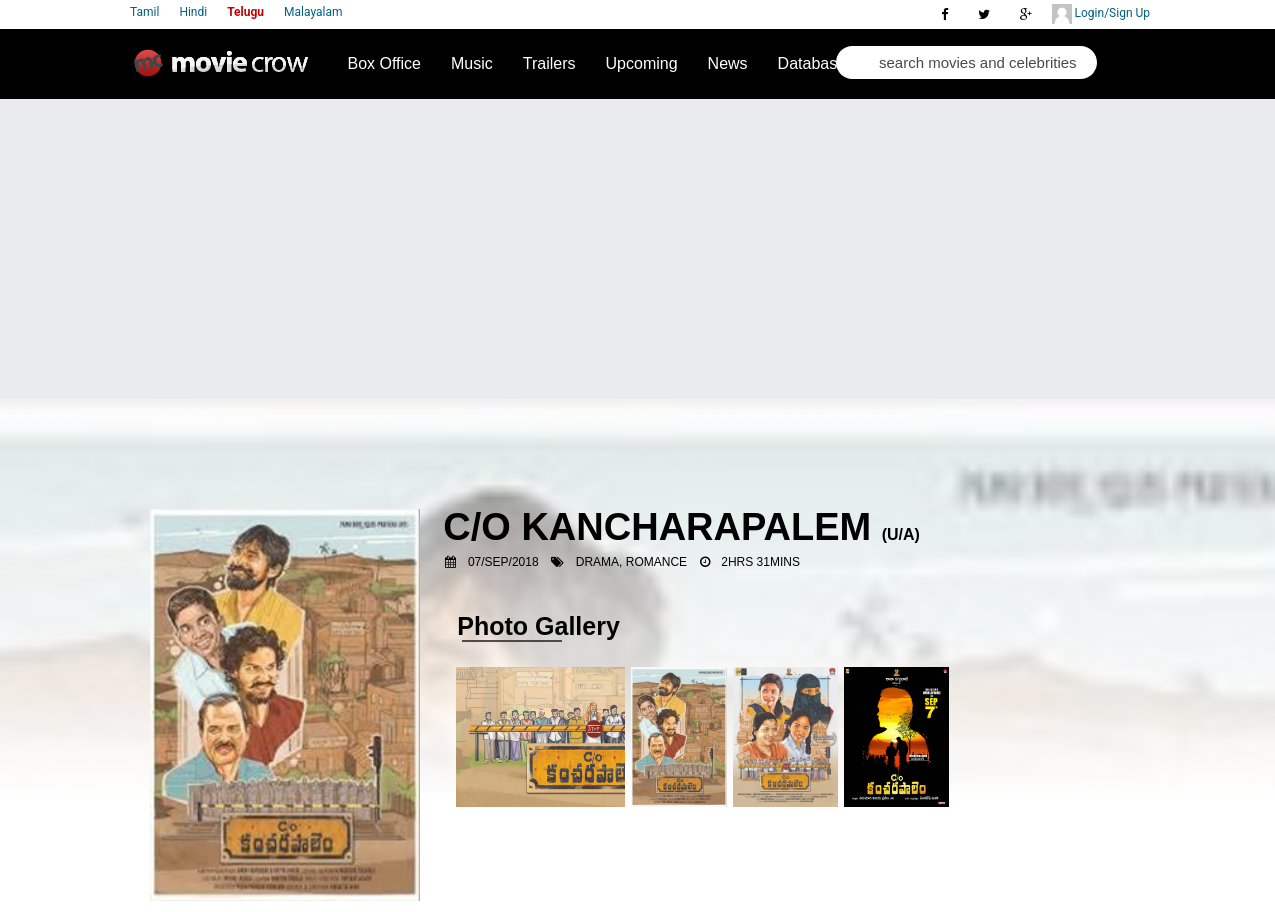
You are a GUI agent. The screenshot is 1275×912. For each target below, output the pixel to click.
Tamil (144, 12)
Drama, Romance (631, 562)
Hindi (193, 12)
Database (812, 63)
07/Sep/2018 (503, 562)
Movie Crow (226, 71)
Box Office (385, 63)
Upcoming (642, 63)
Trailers (549, 63)
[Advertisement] (638, 249)
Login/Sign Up (1101, 14)
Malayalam (313, 12)
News (728, 63)
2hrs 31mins (760, 562)
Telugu (245, 12)
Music (472, 63)
